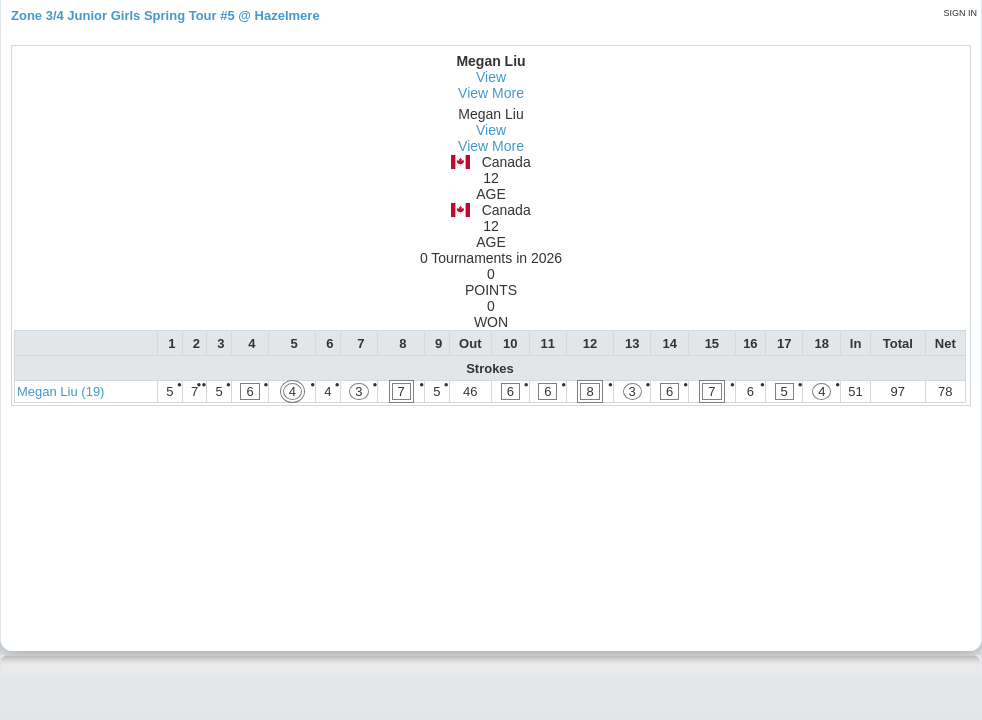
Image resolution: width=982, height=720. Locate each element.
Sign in (960, 13)
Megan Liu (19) (60, 391)
